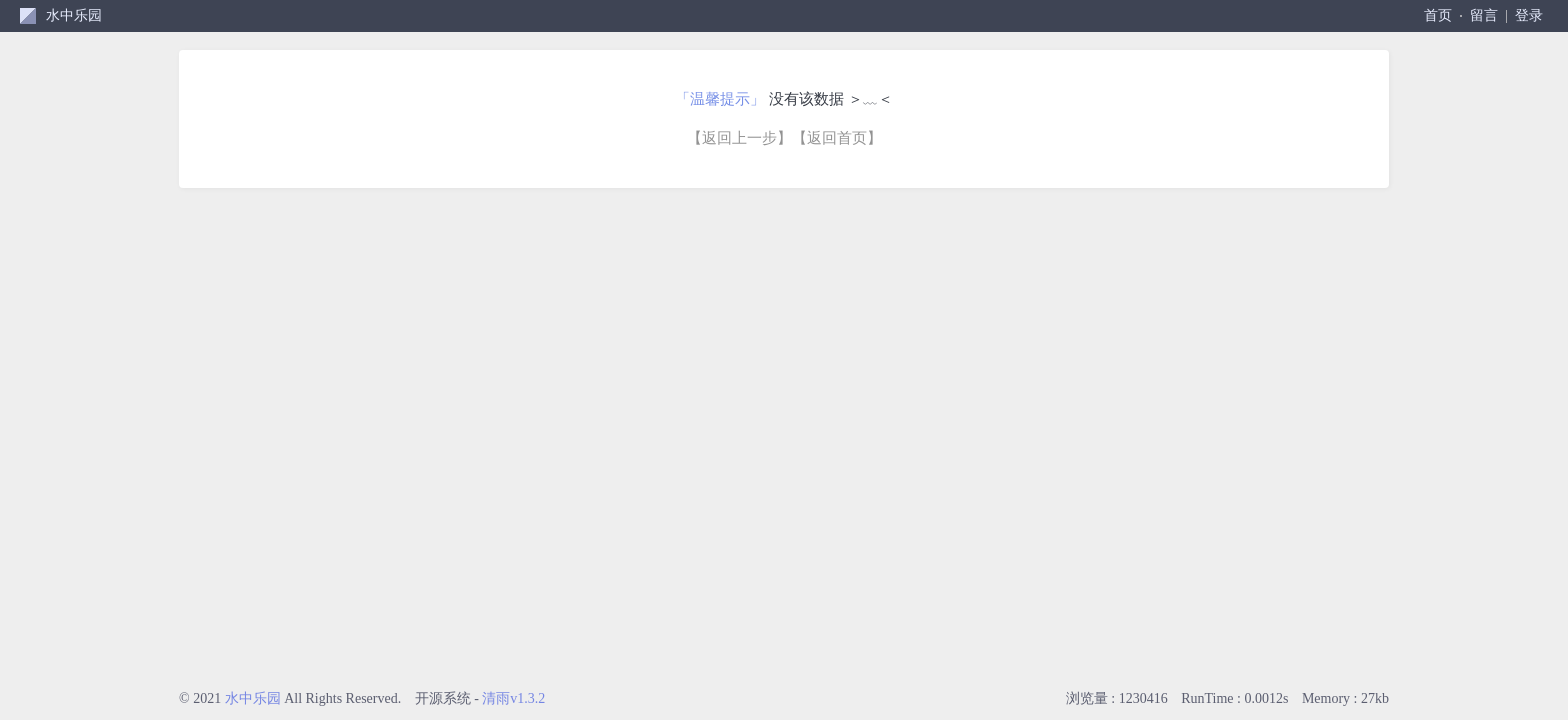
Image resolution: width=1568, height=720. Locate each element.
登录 (1529, 15)
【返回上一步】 (739, 138)
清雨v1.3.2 (513, 698)
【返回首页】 (837, 138)
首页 (1438, 15)
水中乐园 (74, 15)
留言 (1484, 15)
